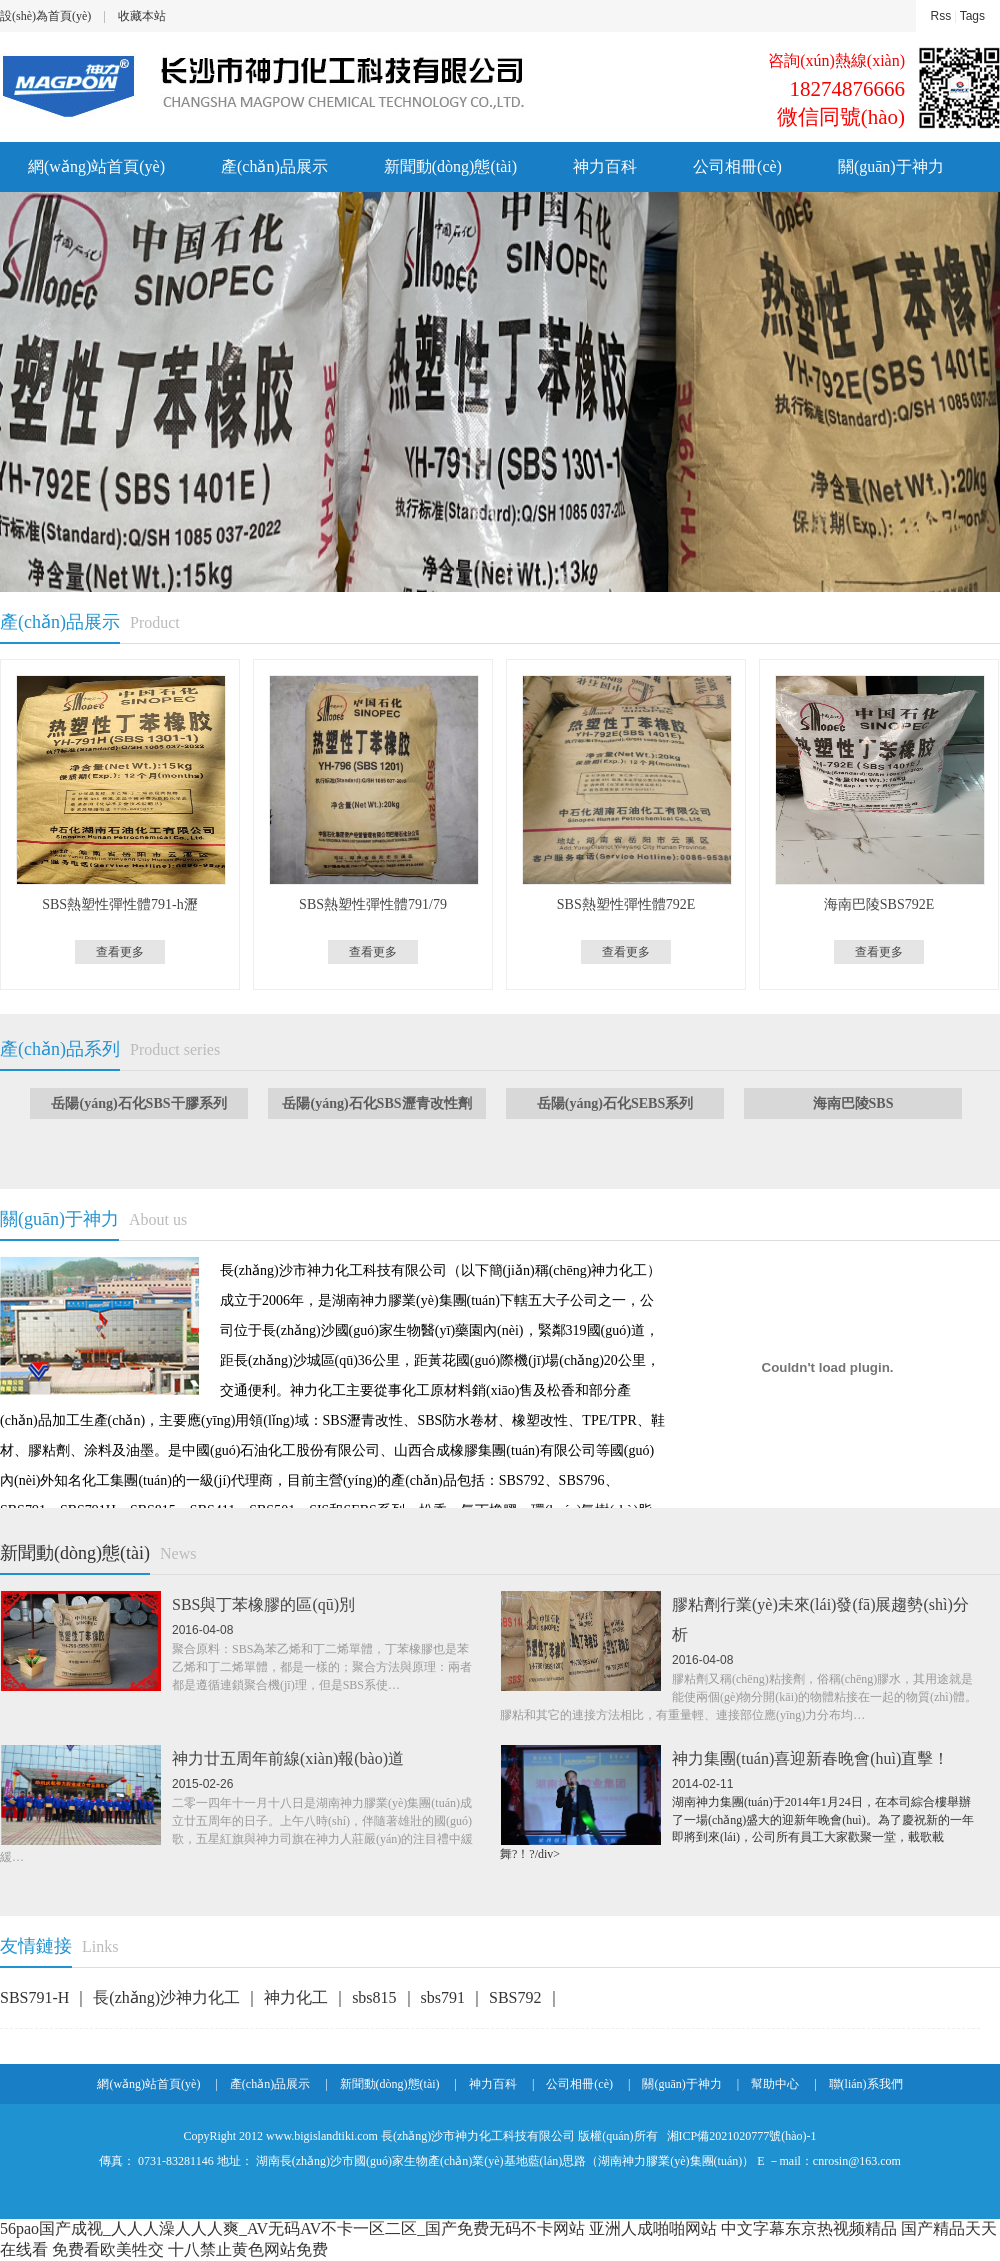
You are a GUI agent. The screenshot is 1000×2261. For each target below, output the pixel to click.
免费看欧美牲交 (108, 2249)
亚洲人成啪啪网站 (653, 2228)
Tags (972, 16)
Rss (941, 16)
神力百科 (605, 166)
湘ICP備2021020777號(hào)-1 (740, 2136)
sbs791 (445, 1997)
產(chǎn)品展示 (274, 166)
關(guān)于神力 (891, 166)
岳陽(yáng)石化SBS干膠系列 (138, 1103)
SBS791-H (36, 1997)
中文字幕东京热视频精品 (809, 2228)
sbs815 (376, 1997)
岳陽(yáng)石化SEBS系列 (615, 1103)
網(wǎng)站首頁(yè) (96, 166)
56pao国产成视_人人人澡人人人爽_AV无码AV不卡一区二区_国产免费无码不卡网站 (292, 2228)
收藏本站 (142, 16)
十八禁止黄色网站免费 (248, 2249)
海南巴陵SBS (853, 1103)
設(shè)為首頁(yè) (45, 16)
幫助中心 (775, 2084)
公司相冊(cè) (737, 166)
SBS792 (517, 1997)
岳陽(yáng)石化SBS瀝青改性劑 (376, 1103)
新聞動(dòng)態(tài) (450, 166)
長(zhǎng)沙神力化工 (168, 1997)
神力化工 (298, 1997)
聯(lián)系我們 (866, 2084)
